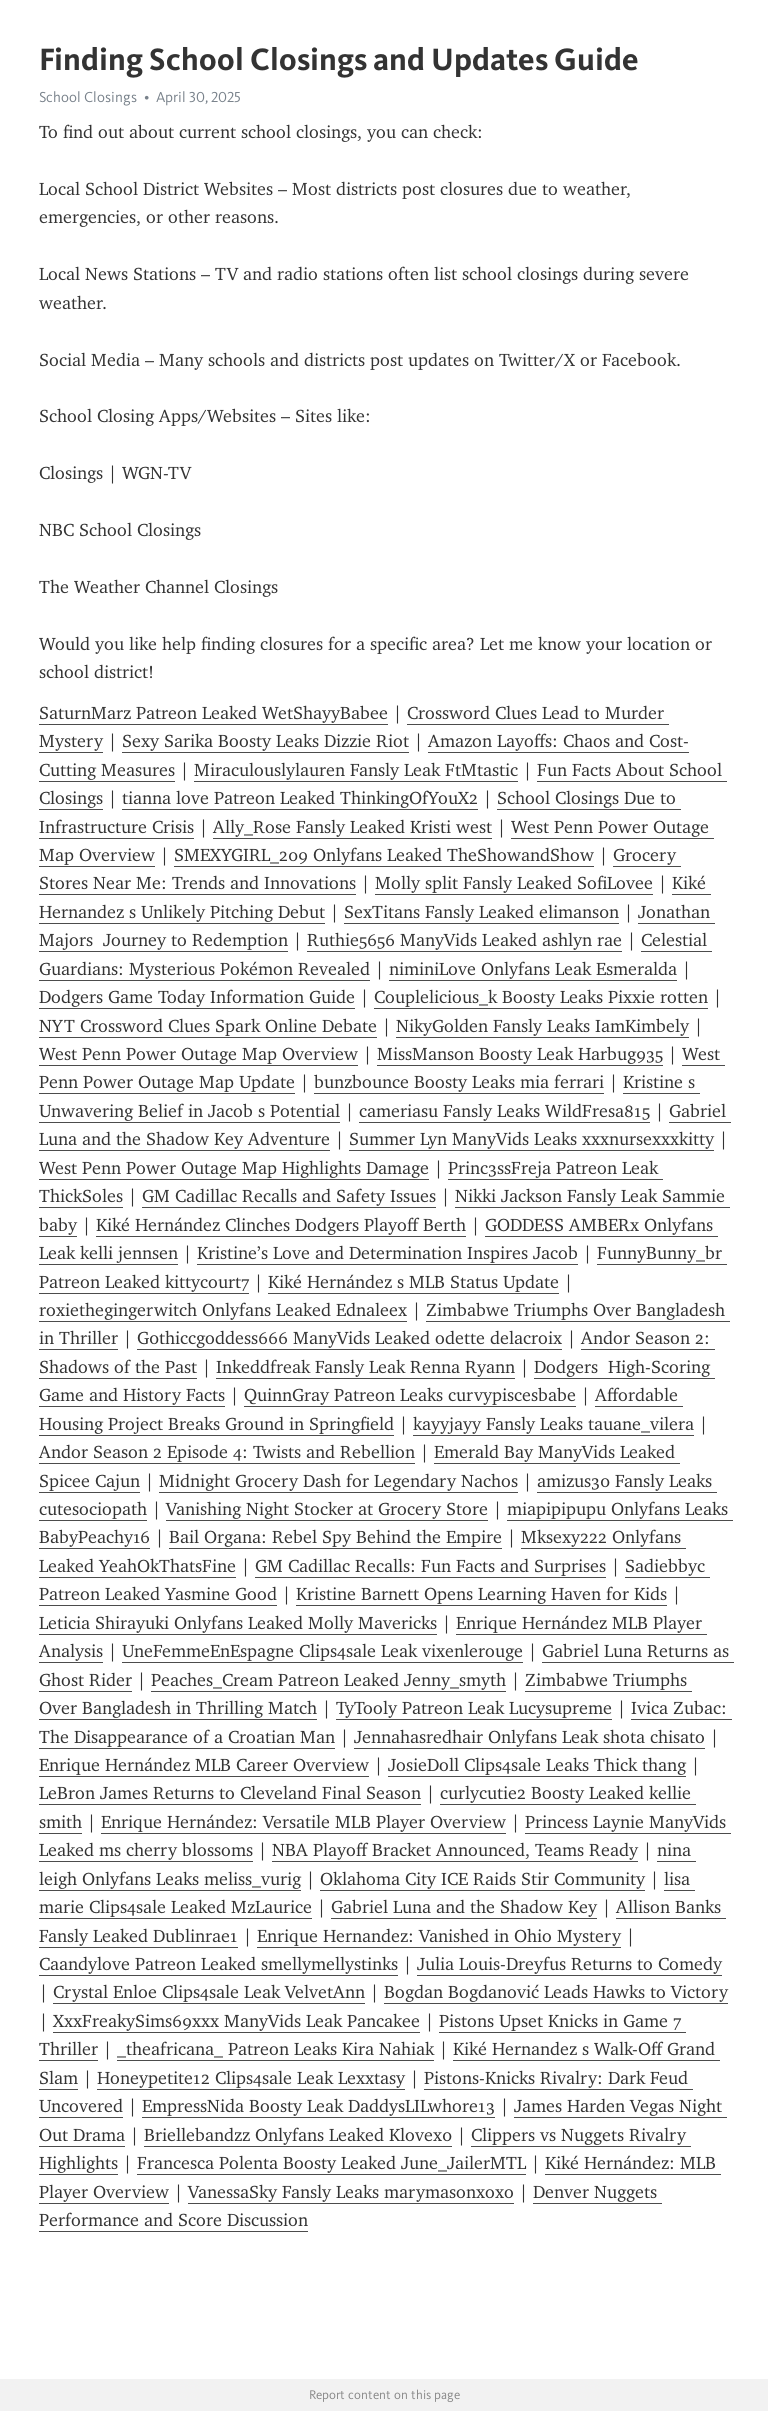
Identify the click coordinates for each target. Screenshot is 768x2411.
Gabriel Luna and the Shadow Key (464, 1907)
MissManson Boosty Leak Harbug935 (520, 1054)
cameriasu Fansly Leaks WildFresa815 (504, 1111)
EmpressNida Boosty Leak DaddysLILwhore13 (318, 2106)
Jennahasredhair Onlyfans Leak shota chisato (529, 1737)
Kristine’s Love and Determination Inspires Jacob (387, 1253)
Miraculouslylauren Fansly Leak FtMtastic (356, 770)
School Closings (88, 97)
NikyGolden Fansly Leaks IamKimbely (542, 1026)
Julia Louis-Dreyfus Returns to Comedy (569, 1964)
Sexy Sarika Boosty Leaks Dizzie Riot (265, 741)
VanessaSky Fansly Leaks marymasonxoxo (351, 2192)
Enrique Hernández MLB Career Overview (204, 1765)
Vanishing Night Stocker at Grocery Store (327, 1509)
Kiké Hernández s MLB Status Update (413, 1282)
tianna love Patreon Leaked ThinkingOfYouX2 (300, 798)
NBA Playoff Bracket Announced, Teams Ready (455, 1850)
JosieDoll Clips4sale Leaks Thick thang (537, 1765)
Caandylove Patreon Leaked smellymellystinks (218, 1964)
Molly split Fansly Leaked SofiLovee (514, 883)
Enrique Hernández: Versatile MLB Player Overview (303, 1822)
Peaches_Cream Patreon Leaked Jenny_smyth (328, 1680)
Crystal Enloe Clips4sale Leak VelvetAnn (209, 1992)
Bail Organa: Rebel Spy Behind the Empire (335, 1537)
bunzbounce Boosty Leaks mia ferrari (459, 1082)
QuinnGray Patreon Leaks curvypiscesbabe (410, 1395)
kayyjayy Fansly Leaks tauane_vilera (553, 1424)
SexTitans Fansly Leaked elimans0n (481, 912)
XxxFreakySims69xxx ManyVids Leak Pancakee (236, 2021)
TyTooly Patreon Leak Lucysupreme (474, 1708)
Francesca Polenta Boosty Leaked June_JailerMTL (331, 2163)
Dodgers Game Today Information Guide (197, 997)
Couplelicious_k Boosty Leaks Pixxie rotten (541, 997)
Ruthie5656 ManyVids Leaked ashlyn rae (464, 940)
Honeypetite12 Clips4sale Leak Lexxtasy (251, 2078)
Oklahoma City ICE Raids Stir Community (482, 1879)
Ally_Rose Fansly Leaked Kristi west (352, 827)
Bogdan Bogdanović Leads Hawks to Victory (556, 1992)
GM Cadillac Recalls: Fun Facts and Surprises (430, 1566)
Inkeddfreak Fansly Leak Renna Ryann (365, 1367)
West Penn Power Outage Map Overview (198, 1054)
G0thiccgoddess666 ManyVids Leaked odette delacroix (349, 1338)
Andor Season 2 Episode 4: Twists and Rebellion (227, 1452)
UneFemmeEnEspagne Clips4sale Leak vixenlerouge (322, 1651)
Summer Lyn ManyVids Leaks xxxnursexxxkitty (531, 1139)
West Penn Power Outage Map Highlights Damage (234, 1168)
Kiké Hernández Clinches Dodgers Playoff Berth (281, 1225)
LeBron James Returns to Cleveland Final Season (230, 1793)
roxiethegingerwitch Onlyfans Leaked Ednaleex (223, 1310)
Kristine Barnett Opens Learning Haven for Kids (481, 1594)
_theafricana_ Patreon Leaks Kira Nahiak (275, 2049)
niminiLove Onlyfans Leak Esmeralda (533, 969)
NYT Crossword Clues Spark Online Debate (208, 1026)
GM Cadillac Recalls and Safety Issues (289, 1196)
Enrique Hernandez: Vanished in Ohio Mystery (439, 1936)
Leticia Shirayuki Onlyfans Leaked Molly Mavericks (238, 1623)
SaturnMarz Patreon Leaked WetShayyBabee (213, 713)
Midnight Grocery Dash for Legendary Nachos (338, 1481)
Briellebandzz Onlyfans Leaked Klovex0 (298, 2135)
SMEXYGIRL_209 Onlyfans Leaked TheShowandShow (384, 855)
